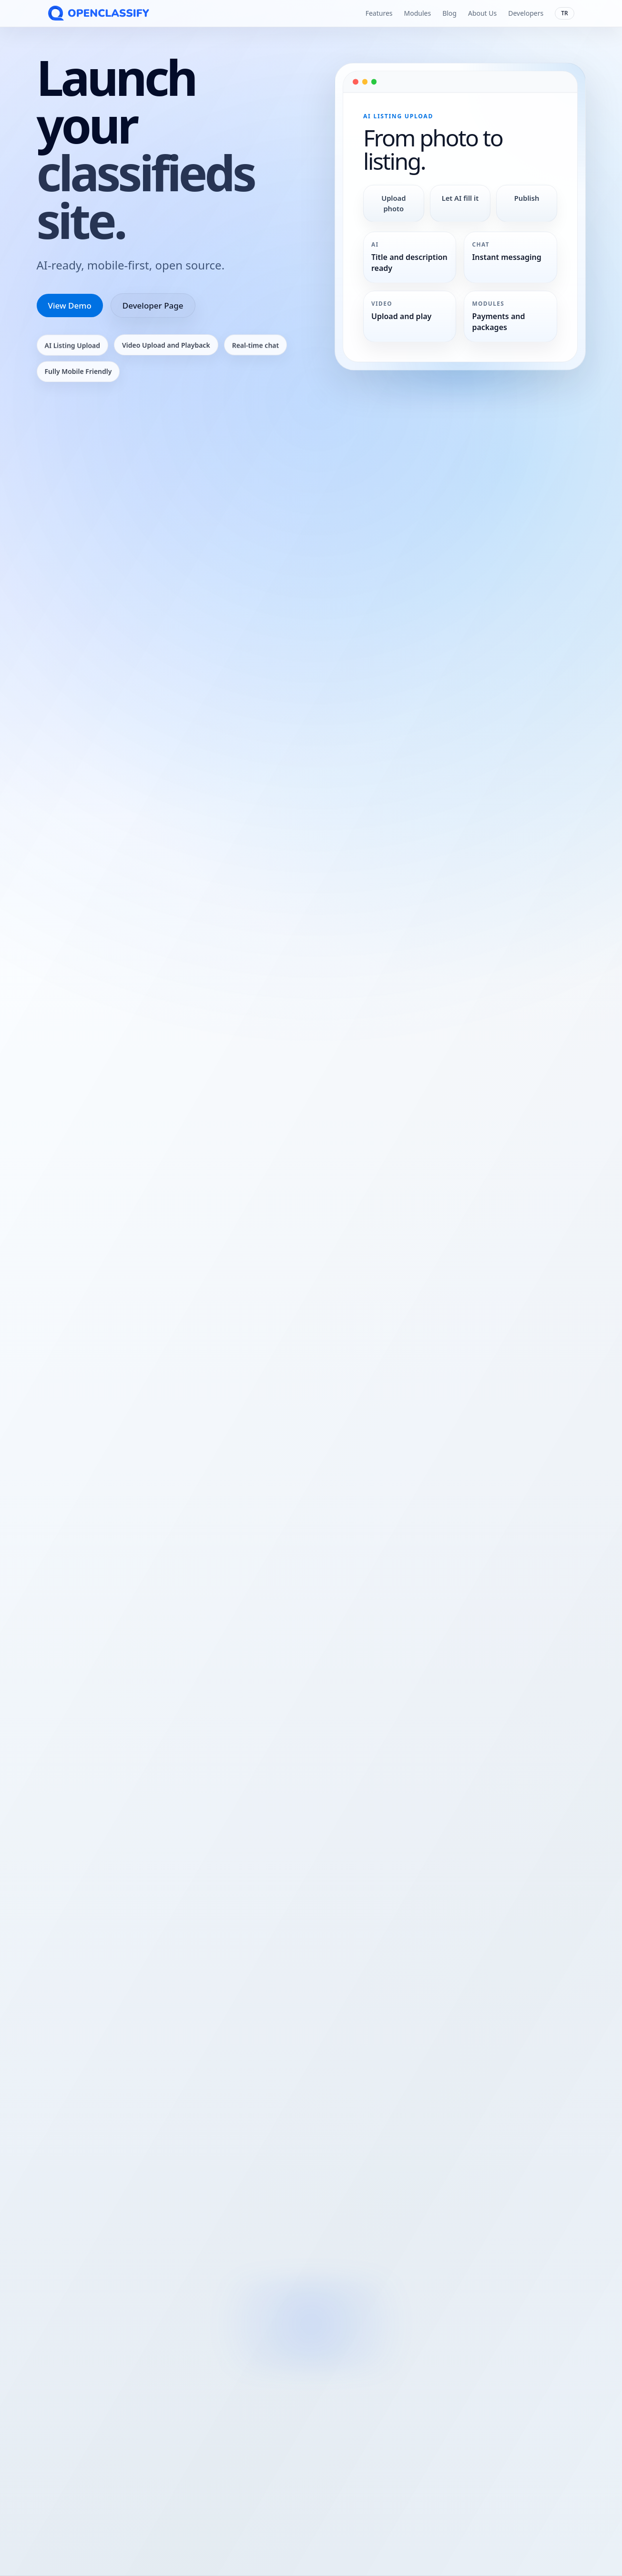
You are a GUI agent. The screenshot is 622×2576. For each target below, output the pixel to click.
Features (379, 13)
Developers (525, 13)
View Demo (70, 305)
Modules (417, 13)
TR (564, 13)
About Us (482, 13)
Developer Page (153, 305)
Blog (449, 13)
